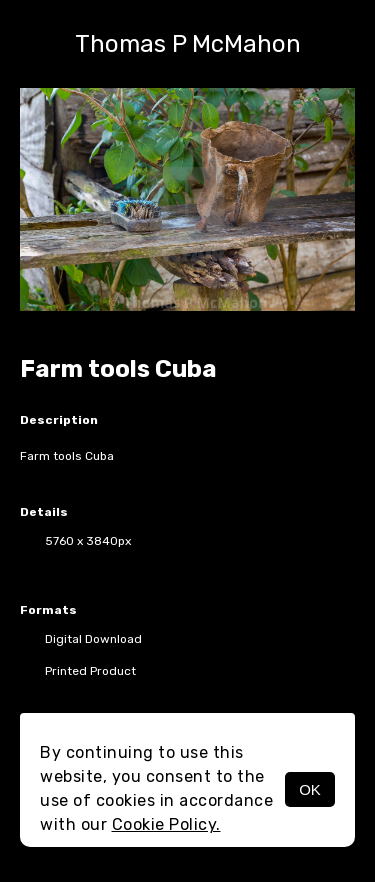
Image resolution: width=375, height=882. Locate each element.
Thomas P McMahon (188, 44)
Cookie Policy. (166, 824)
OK (310, 789)
